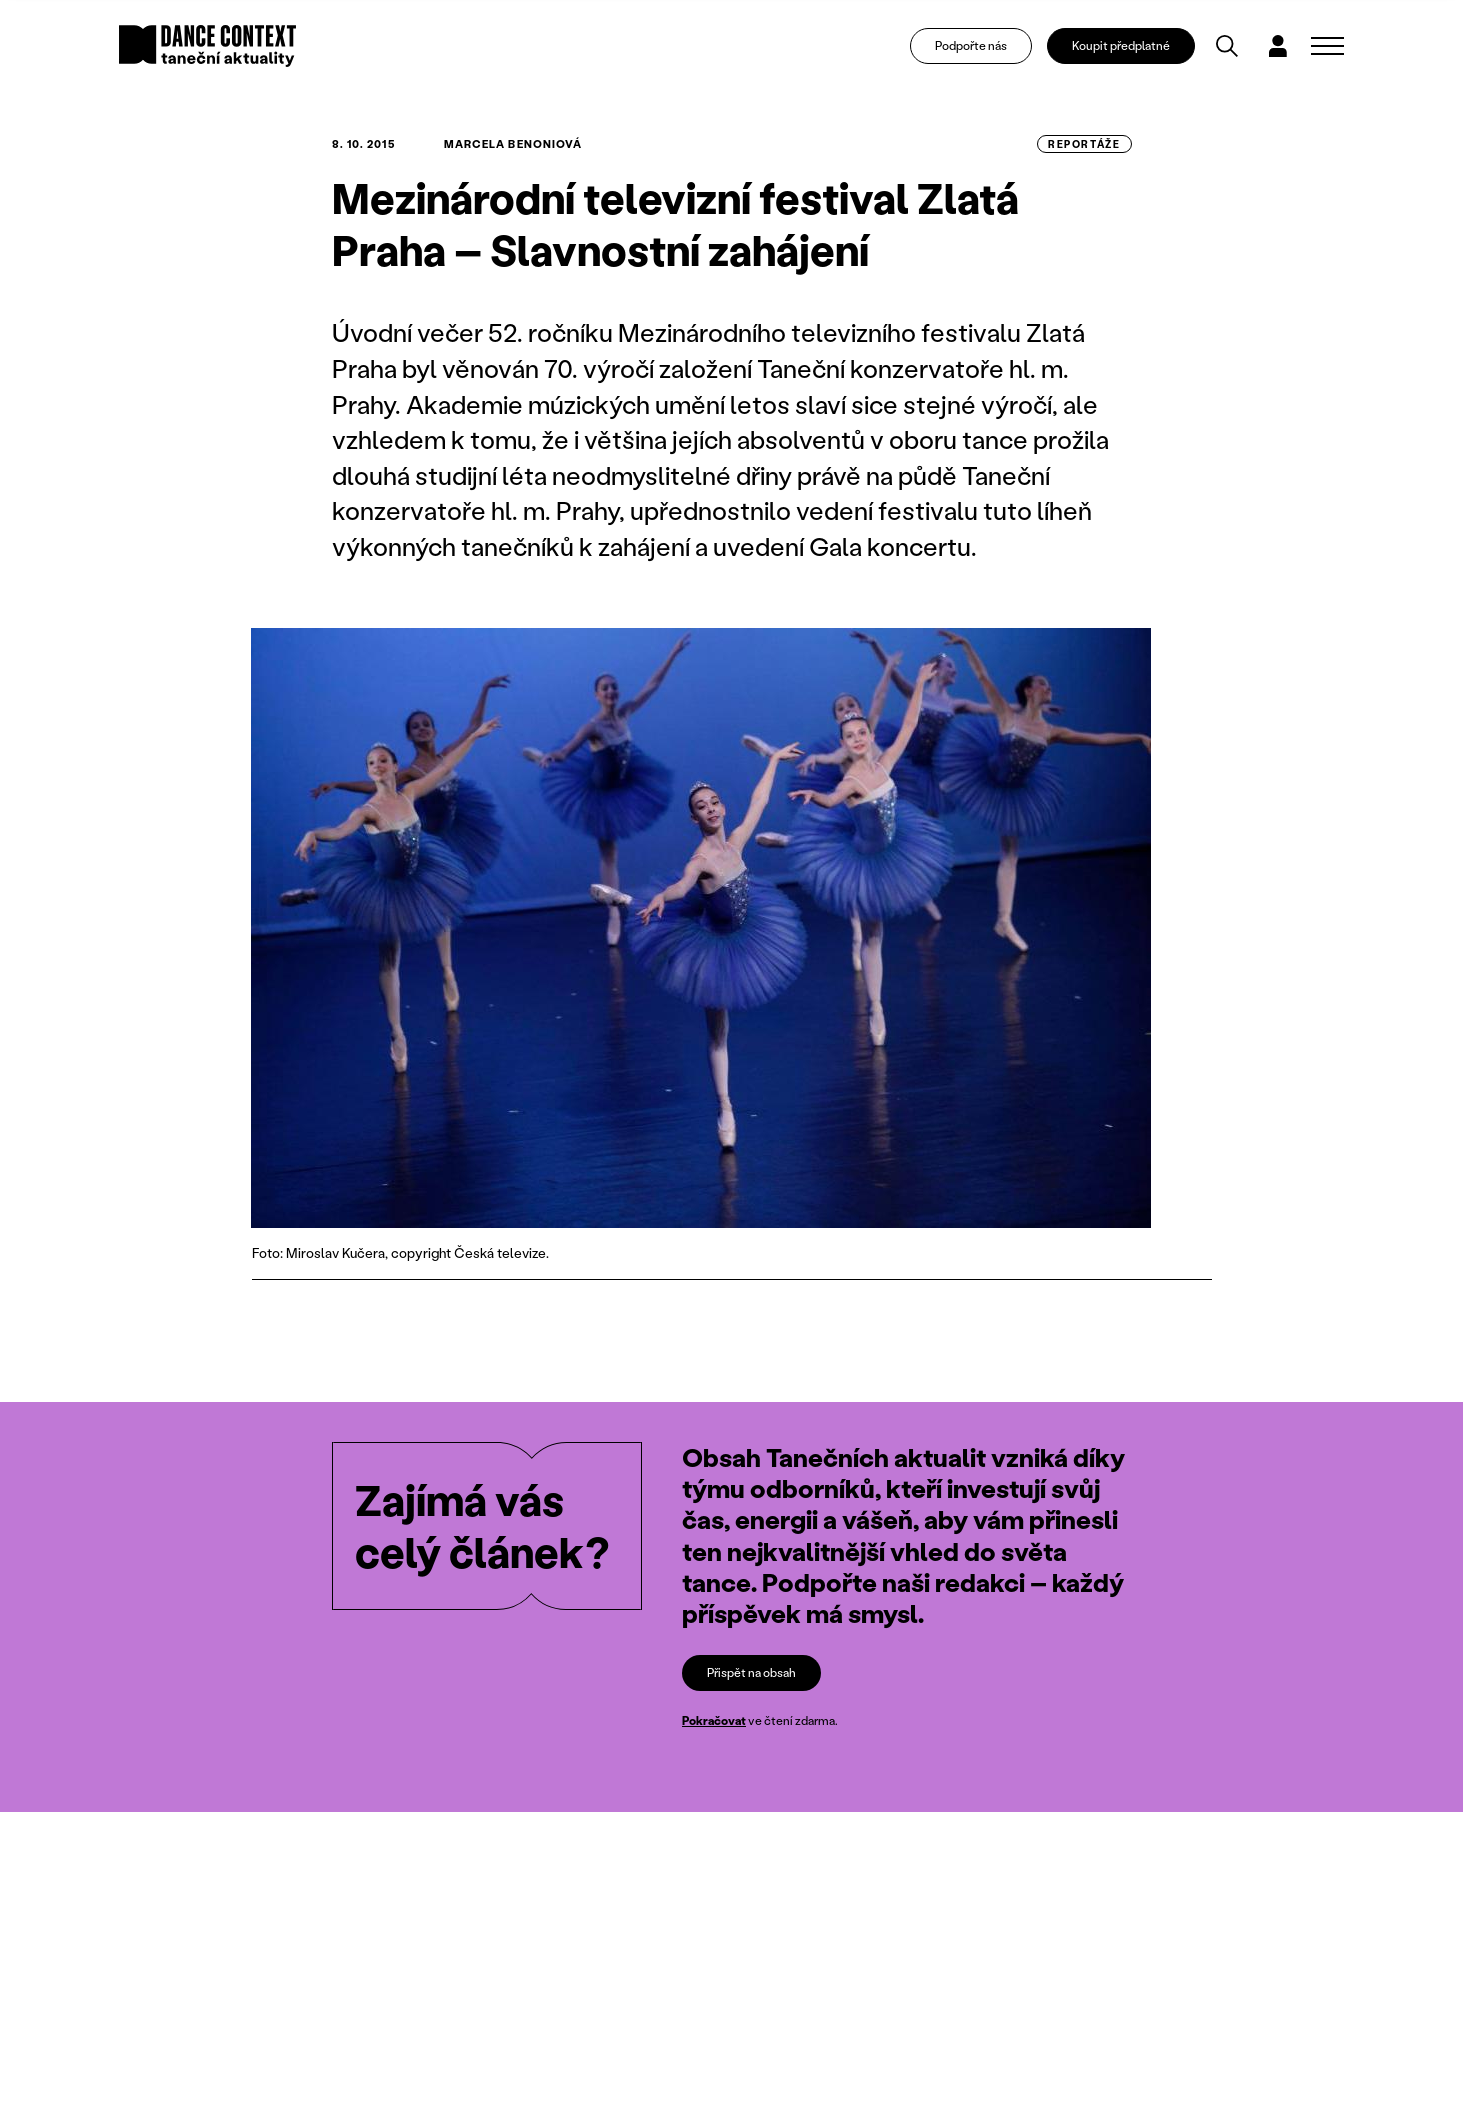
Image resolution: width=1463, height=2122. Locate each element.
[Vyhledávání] (1227, 46)
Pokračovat (714, 1720)
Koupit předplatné (1121, 45)
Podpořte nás (971, 45)
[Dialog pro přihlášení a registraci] (1278, 46)
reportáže (1084, 144)
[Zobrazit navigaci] (1327, 46)
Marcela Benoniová (513, 144)
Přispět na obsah (751, 1672)
